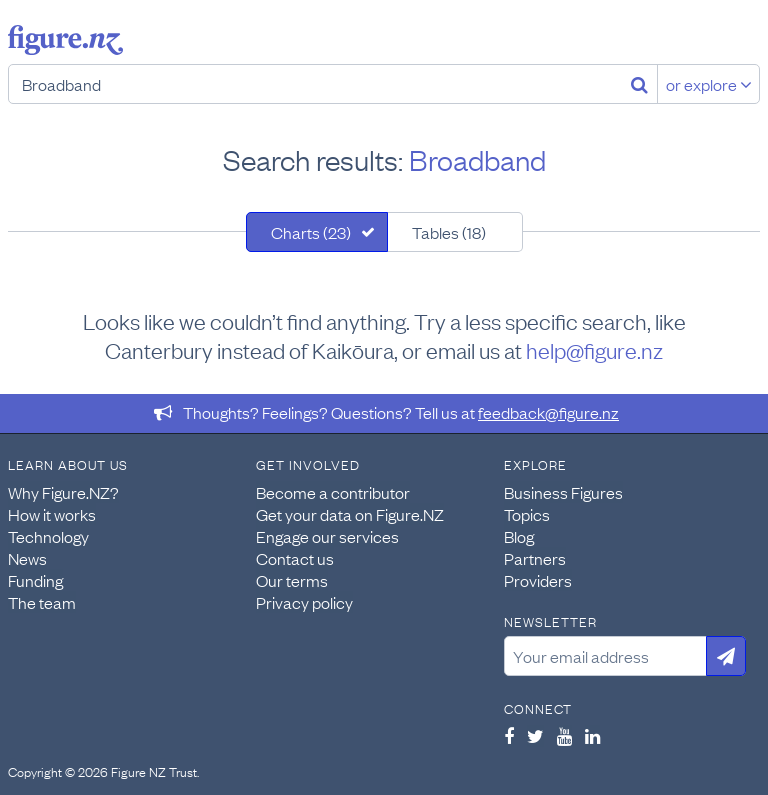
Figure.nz (65, 40)
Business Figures (563, 492)
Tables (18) (449, 232)
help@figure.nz (594, 349)
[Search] (639, 84)
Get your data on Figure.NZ (350, 514)
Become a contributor (333, 492)
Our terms (292, 580)
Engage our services (327, 536)
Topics (527, 514)
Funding (35, 580)
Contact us (295, 558)
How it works (52, 514)
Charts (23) (311, 232)
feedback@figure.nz (548, 412)
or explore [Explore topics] (709, 84)
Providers (538, 580)
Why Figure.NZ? (63, 492)
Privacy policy (304, 602)
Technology (48, 536)
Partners (535, 558)
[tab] (317, 232)
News (27, 558)
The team (42, 602)
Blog (519, 536)
